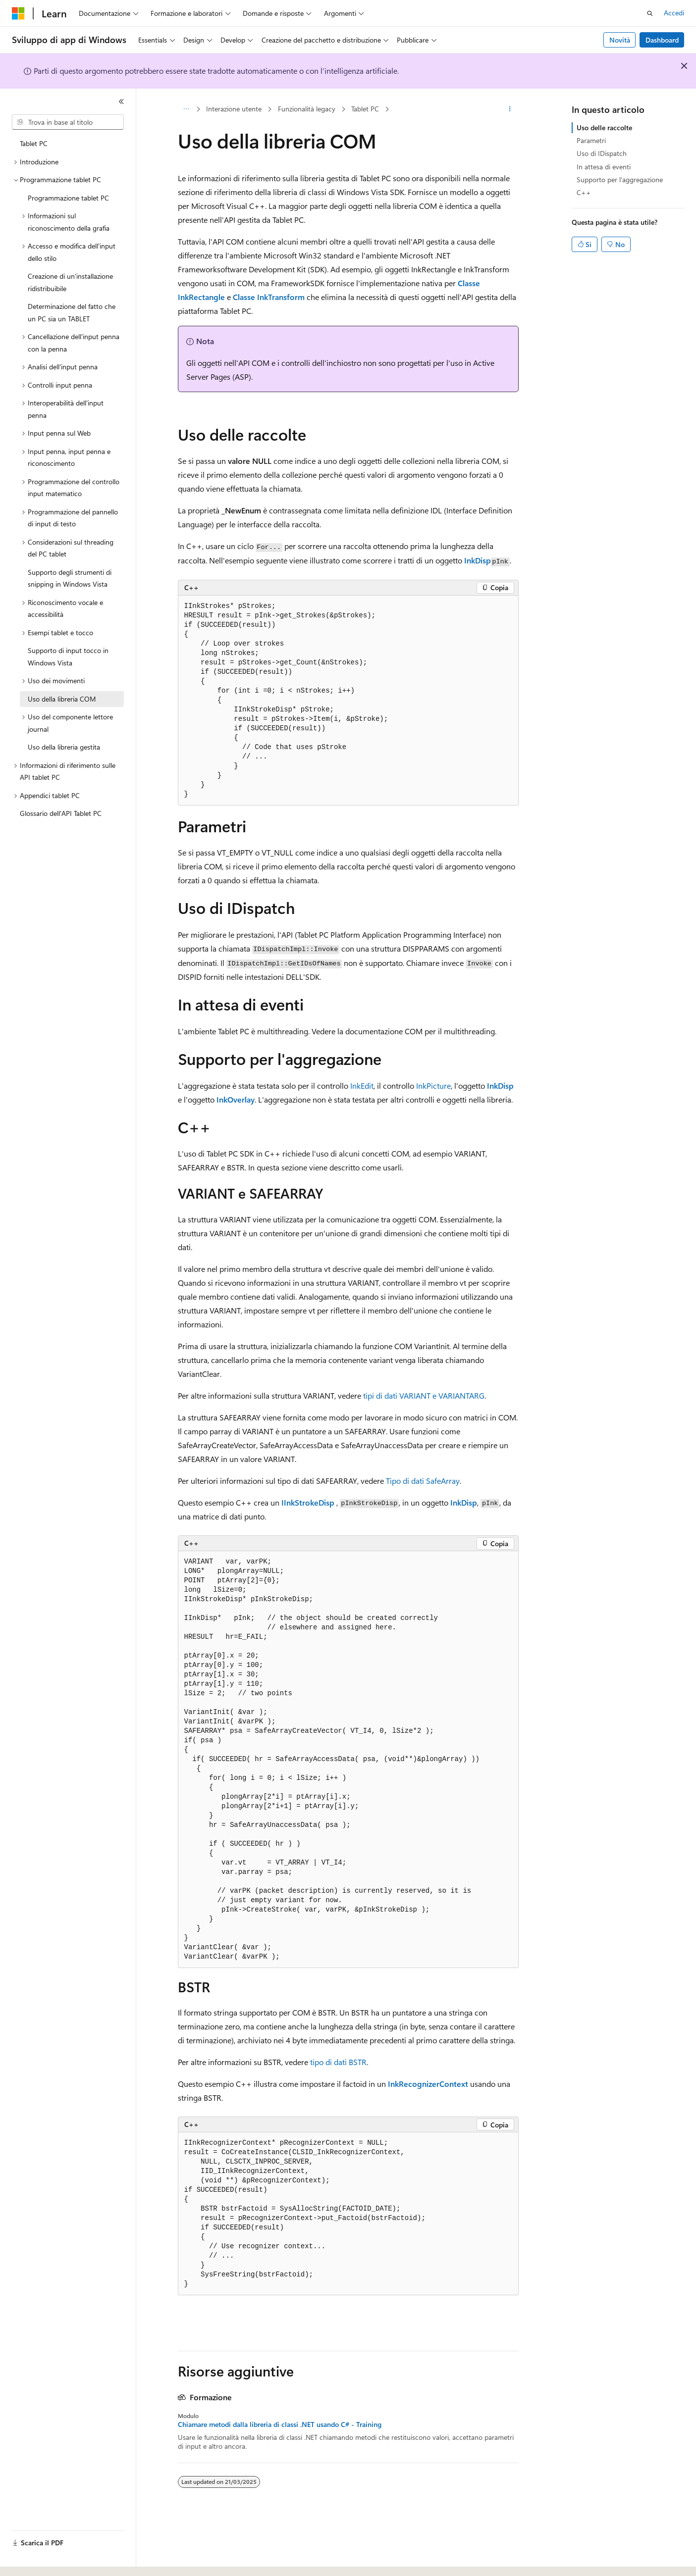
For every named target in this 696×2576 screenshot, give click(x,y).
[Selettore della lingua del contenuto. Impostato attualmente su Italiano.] (33, 2560)
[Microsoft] (18, 13)
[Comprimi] (121, 101)
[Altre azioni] (509, 109)
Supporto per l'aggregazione (620, 179)
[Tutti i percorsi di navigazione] (186, 109)
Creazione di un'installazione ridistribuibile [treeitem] (70, 282)
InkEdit (362, 1085)
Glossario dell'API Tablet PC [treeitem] (61, 813)
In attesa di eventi (604, 166)
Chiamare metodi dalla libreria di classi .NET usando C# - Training (279, 2424)
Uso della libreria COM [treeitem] (62, 699)
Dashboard (662, 40)
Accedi (674, 12)
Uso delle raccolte (604, 127)
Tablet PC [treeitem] (34, 143)
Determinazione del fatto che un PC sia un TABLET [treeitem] (71, 312)
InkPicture (433, 1085)
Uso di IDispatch (602, 153)
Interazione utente (234, 108)
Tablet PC (365, 108)
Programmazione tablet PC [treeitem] (68, 197)
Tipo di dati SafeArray (423, 1480)
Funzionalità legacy (306, 108)
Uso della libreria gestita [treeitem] (64, 747)
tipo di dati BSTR (338, 2062)
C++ (584, 192)
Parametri (591, 140)
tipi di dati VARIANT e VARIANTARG (423, 1395)
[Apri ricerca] (650, 13)
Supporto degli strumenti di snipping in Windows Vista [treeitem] (69, 578)
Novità (619, 40)
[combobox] (68, 122)
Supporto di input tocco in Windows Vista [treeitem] (68, 656)
